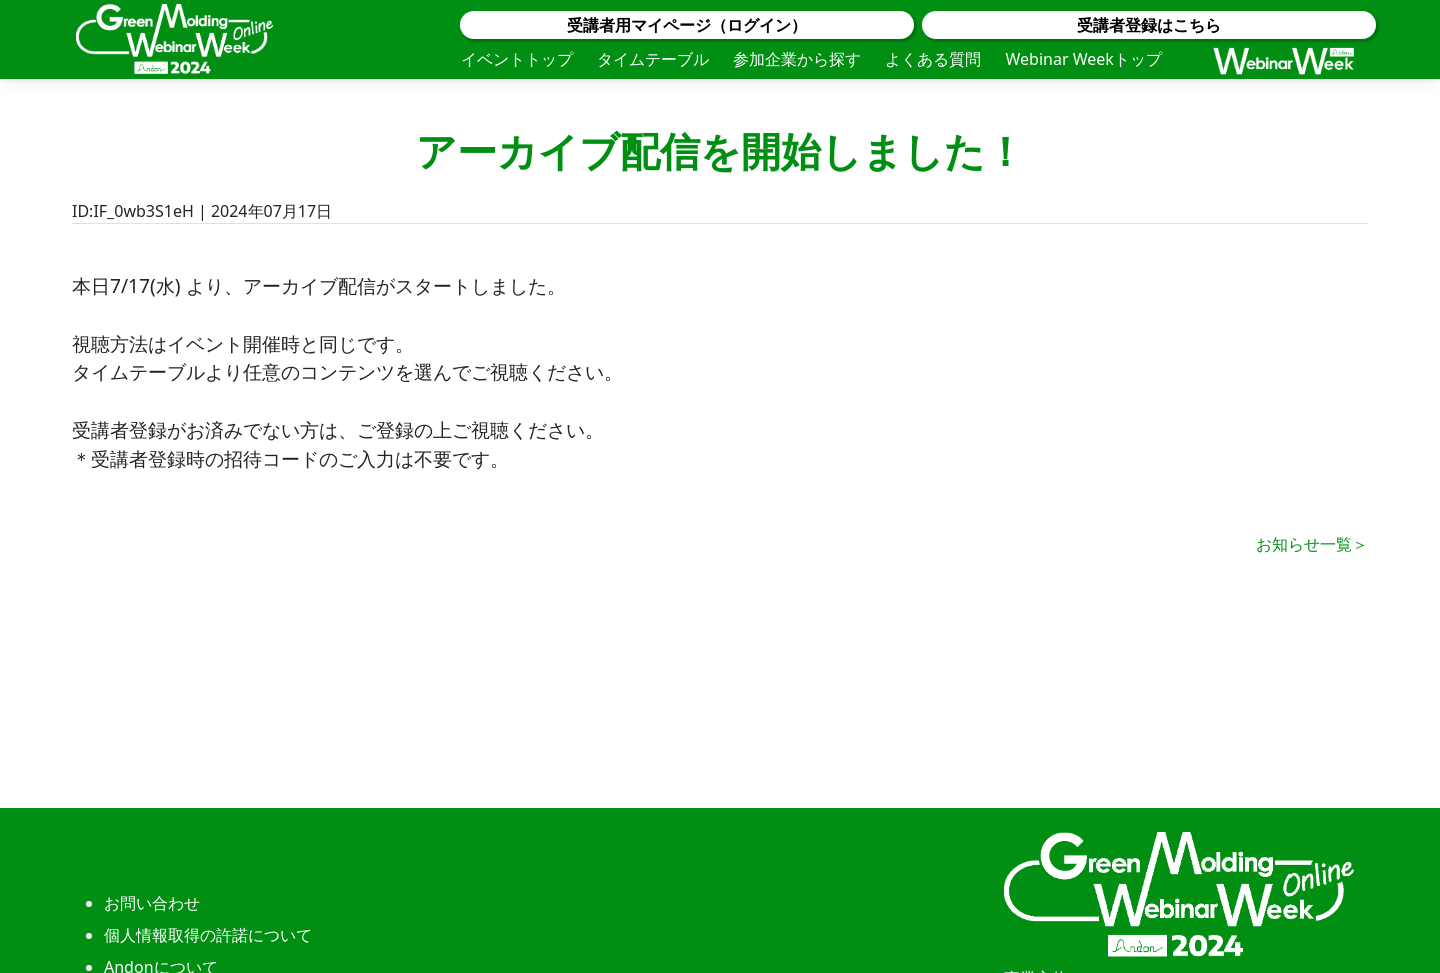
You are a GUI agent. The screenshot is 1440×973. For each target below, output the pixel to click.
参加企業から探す (797, 59)
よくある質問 (933, 59)
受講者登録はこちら (1149, 25)
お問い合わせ (152, 903)
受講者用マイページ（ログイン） (687, 25)
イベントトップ (517, 59)
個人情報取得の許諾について (208, 935)
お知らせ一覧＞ (1312, 544)
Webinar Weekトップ (1083, 59)
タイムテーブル (653, 59)
